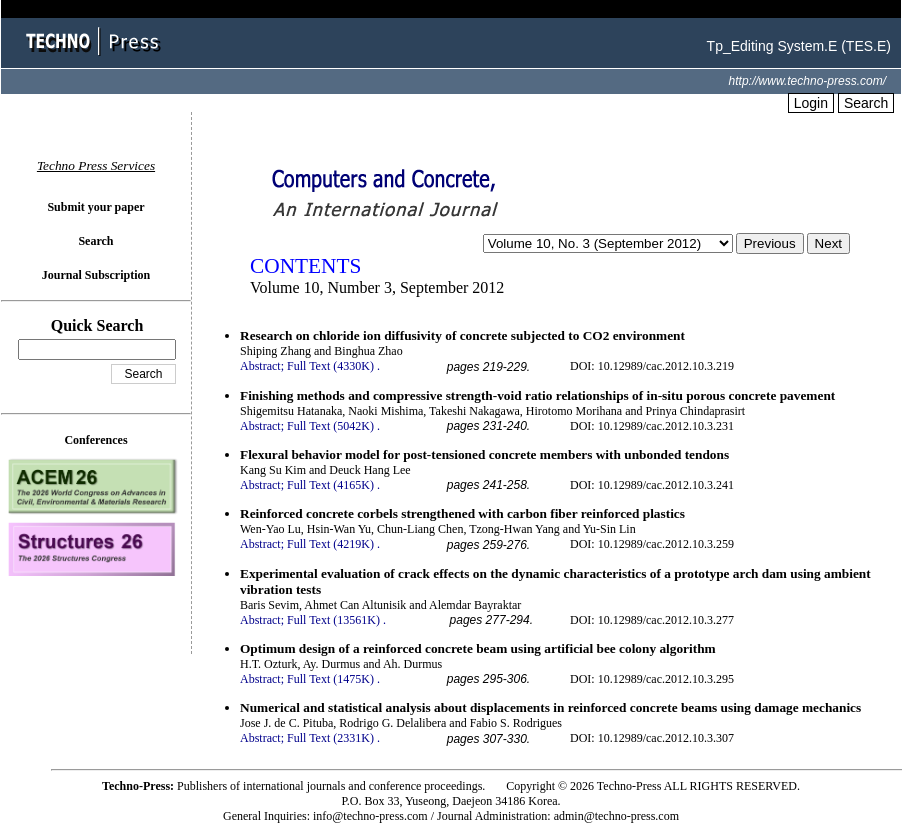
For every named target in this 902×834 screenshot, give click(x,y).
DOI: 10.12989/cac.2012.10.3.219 (652, 366)
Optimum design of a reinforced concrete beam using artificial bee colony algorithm (478, 648)
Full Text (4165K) (330, 485)
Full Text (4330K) (330, 366)
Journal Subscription (96, 275)
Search (866, 103)
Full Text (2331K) (330, 738)
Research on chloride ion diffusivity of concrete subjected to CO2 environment (462, 335)
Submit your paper (95, 207)
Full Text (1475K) (330, 679)
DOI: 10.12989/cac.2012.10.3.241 (652, 485)
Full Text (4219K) (330, 544)
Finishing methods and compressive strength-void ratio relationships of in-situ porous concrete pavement (537, 395)
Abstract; (262, 366)
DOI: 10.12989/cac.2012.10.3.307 (652, 738)
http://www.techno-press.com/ (807, 81)
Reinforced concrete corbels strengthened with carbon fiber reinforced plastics (462, 513)
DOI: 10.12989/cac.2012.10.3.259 (652, 544)
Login (811, 103)
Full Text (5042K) (330, 426)
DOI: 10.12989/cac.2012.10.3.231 (652, 426)
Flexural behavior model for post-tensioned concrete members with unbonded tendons (484, 454)
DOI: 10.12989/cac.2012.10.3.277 (652, 620)
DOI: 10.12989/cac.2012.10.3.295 (652, 679)
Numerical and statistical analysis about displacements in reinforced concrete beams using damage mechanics (550, 707)
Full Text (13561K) (333, 620)
